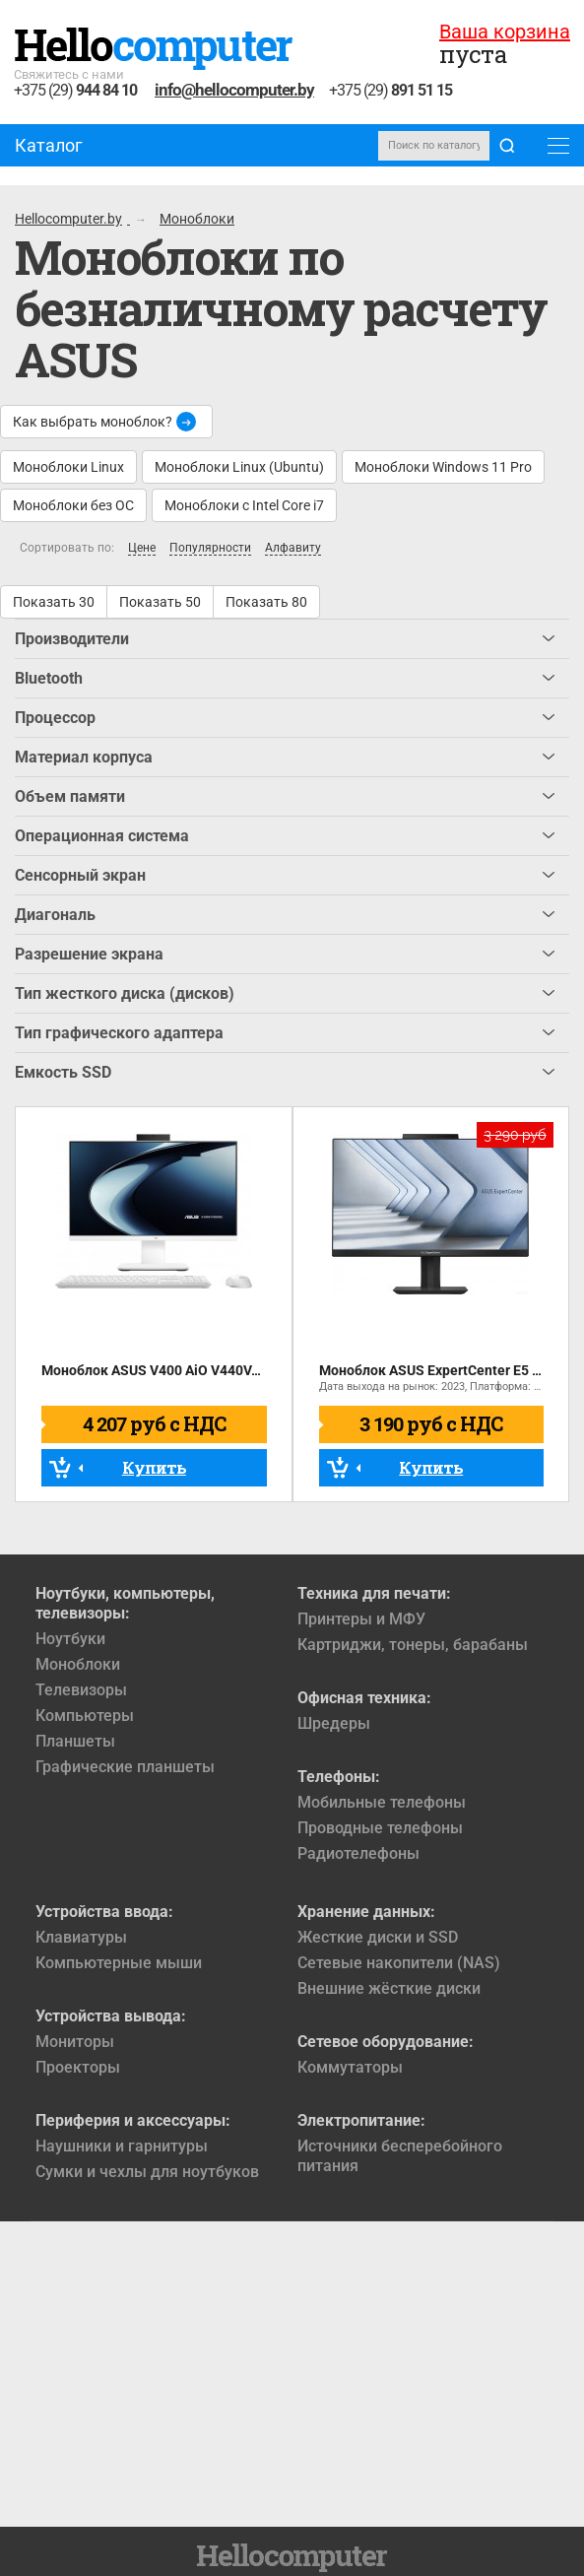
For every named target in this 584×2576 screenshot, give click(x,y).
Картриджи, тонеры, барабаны (412, 1644)
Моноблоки (77, 1664)
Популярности (210, 548)
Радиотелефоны (358, 1853)
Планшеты (75, 1741)
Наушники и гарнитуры (121, 2146)
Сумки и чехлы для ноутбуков (147, 2171)
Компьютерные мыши (118, 1962)
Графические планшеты (125, 1766)
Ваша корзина (504, 31)
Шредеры (333, 1723)
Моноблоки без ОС (73, 505)
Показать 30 (54, 602)
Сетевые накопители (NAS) (398, 1962)
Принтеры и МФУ (361, 1619)
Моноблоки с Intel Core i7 (244, 505)
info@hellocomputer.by (234, 89)
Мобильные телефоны (381, 1802)
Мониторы (74, 2041)
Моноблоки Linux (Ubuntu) (239, 467)
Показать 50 (160, 602)
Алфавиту (293, 548)
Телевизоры (81, 1690)
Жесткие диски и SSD (377, 1937)
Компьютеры (84, 1715)
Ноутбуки (70, 1638)
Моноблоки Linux (68, 467)
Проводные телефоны (380, 1827)
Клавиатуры (81, 1937)
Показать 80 (266, 602)
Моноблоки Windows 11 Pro (443, 467)
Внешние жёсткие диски (389, 1988)
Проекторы (77, 2067)
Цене (142, 548)
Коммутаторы (350, 2067)
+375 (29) (75, 91)
